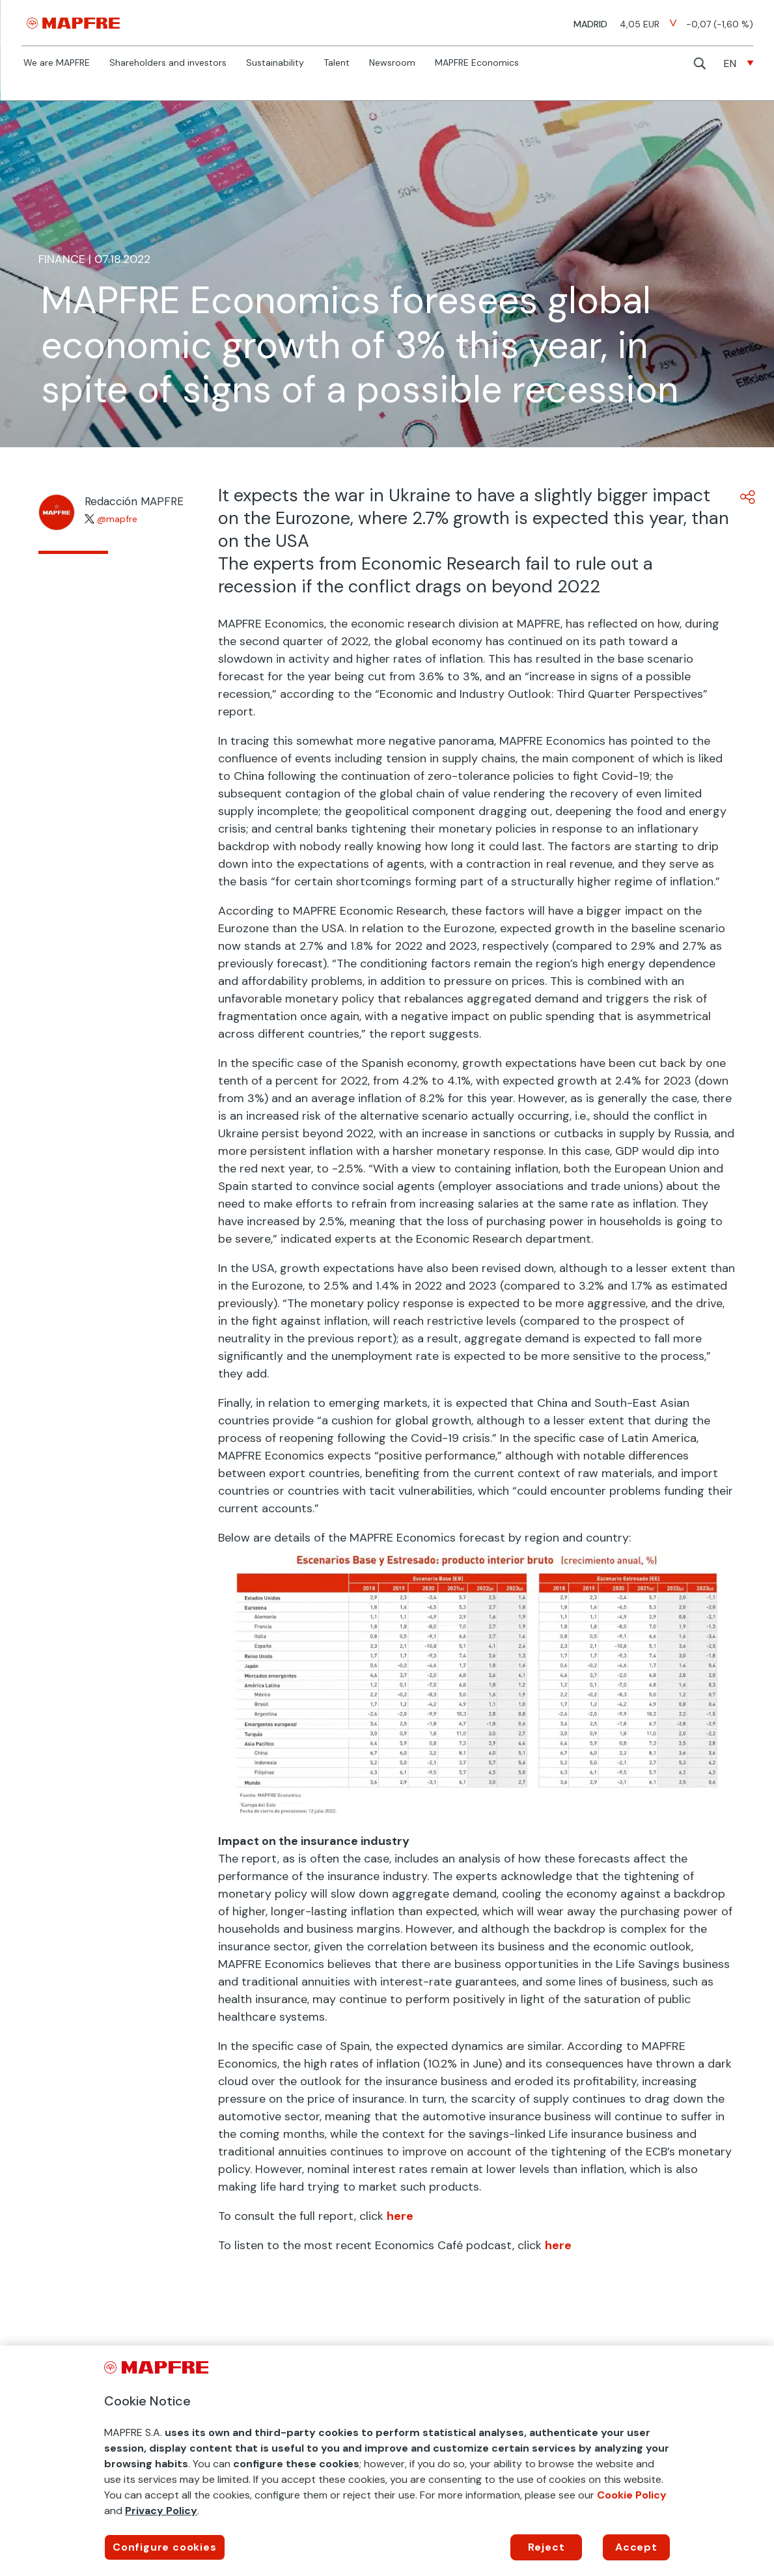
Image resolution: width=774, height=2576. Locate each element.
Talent (337, 63)
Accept (636, 2547)
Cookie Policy (632, 2495)
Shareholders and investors (168, 63)
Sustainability (275, 63)
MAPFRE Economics (477, 63)
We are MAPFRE (56, 63)
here (400, 2216)
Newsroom (392, 63)
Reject (546, 2547)
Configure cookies (165, 2547)
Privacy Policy (161, 2510)
